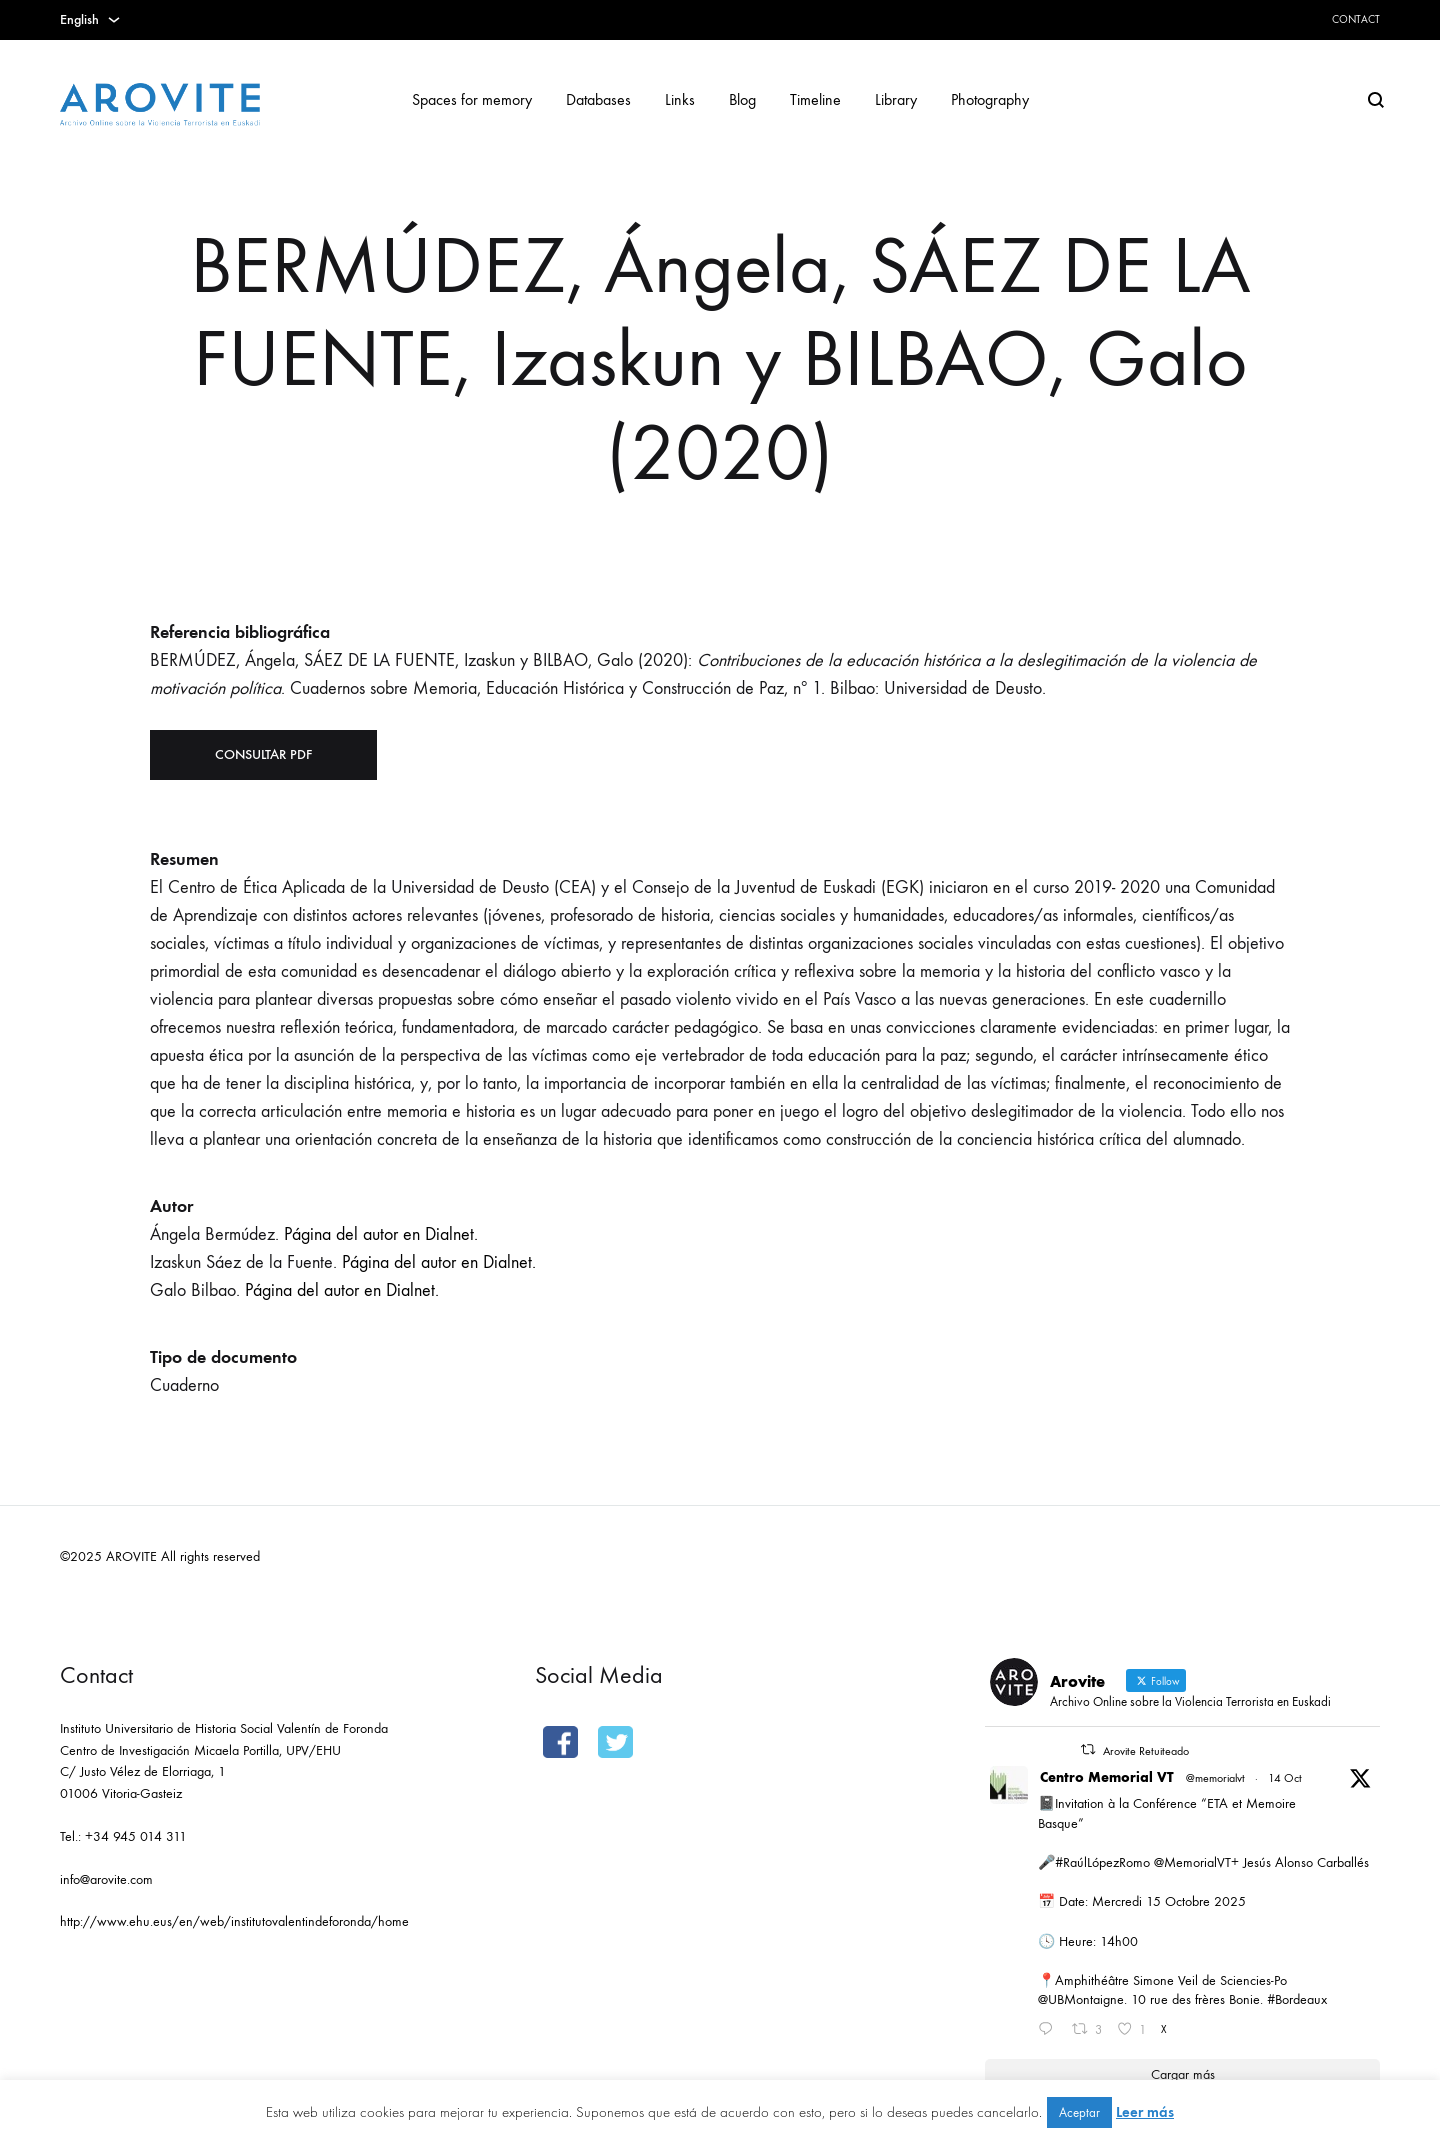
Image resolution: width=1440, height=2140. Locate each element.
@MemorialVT (1192, 1862)
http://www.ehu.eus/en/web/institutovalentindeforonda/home (234, 1921)
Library (896, 99)
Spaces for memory (472, 99)
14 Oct (1285, 1778)
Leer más (1145, 2112)
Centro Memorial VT (1107, 1777)
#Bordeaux (1297, 1999)
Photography (990, 99)
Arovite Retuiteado (1146, 1751)
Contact (1356, 19)
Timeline (815, 99)
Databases (598, 99)
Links (680, 99)
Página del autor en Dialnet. (381, 1234)
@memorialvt (1215, 1778)
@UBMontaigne (1081, 1999)
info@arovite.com (106, 1879)
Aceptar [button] (1079, 2112)
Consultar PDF (263, 754)
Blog (742, 99)
